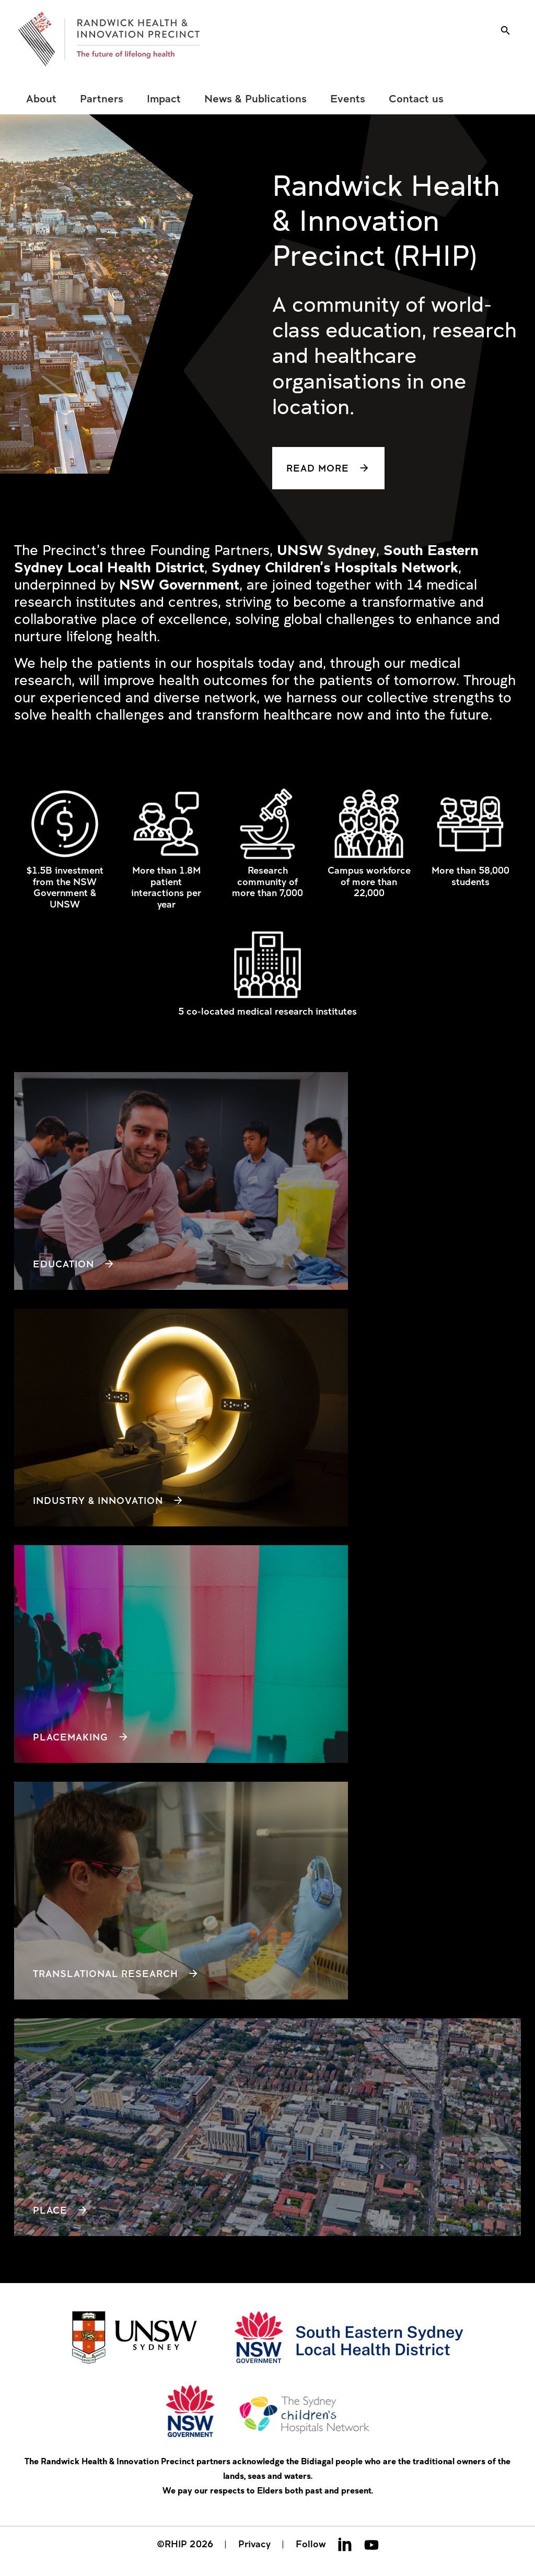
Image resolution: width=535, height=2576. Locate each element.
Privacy (254, 2543)
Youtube (371, 2544)
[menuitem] (41, 98)
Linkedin (345, 2544)
